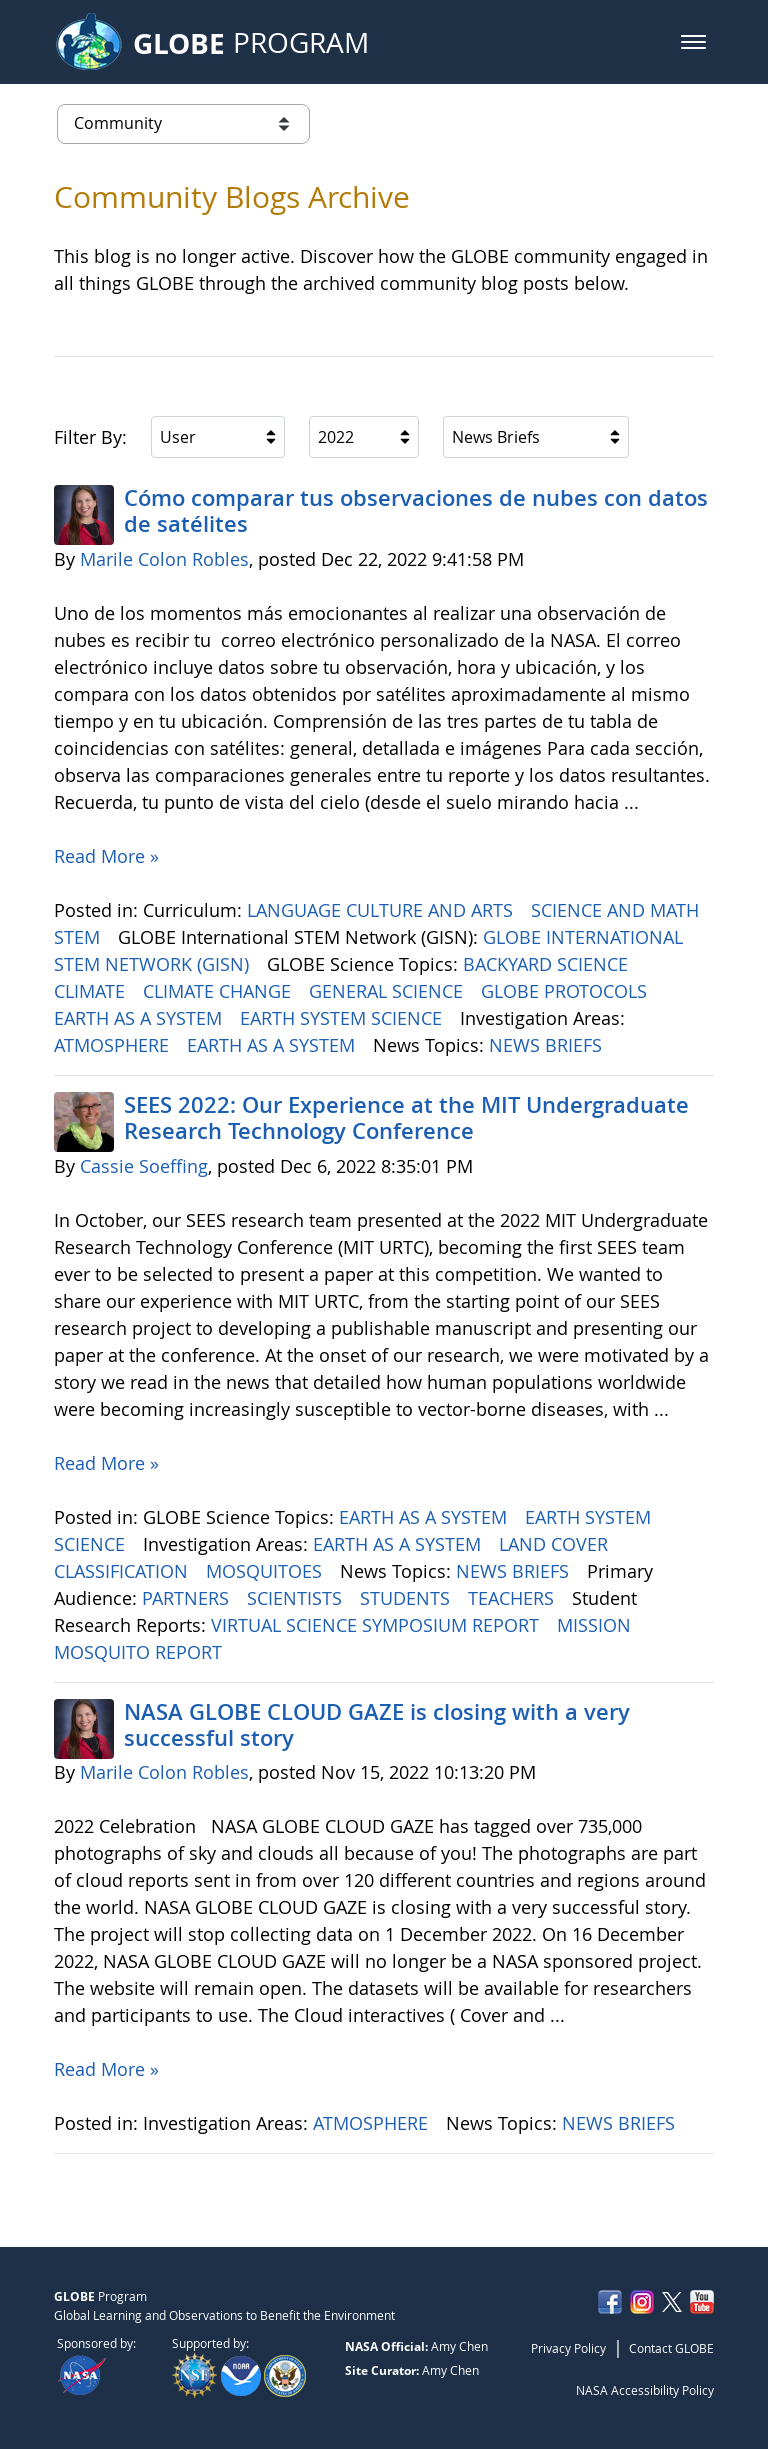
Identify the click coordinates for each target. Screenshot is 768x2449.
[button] (693, 42)
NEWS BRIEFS (548, 1045)
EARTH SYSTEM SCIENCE (343, 1018)
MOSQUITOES (266, 1571)
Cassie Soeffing (144, 1166)
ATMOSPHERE (114, 1045)
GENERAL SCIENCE (388, 991)
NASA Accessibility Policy (645, 2390)
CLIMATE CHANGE (219, 991)
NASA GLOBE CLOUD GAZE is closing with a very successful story (377, 1725)
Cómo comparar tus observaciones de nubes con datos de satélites (416, 511)
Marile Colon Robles (164, 559)
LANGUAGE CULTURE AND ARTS (382, 910)
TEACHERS (513, 1598)
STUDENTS (407, 1598)
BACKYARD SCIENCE (548, 964)
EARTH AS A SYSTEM (140, 1018)
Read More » (106, 856)
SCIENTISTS (297, 1598)
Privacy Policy (568, 2348)
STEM (79, 937)
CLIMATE (92, 991)
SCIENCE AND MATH (617, 910)
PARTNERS (188, 1598)
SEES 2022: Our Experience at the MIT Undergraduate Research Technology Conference (406, 1118)
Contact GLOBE (671, 2348)
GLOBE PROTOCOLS (566, 991)
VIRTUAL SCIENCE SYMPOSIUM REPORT (377, 1625)
